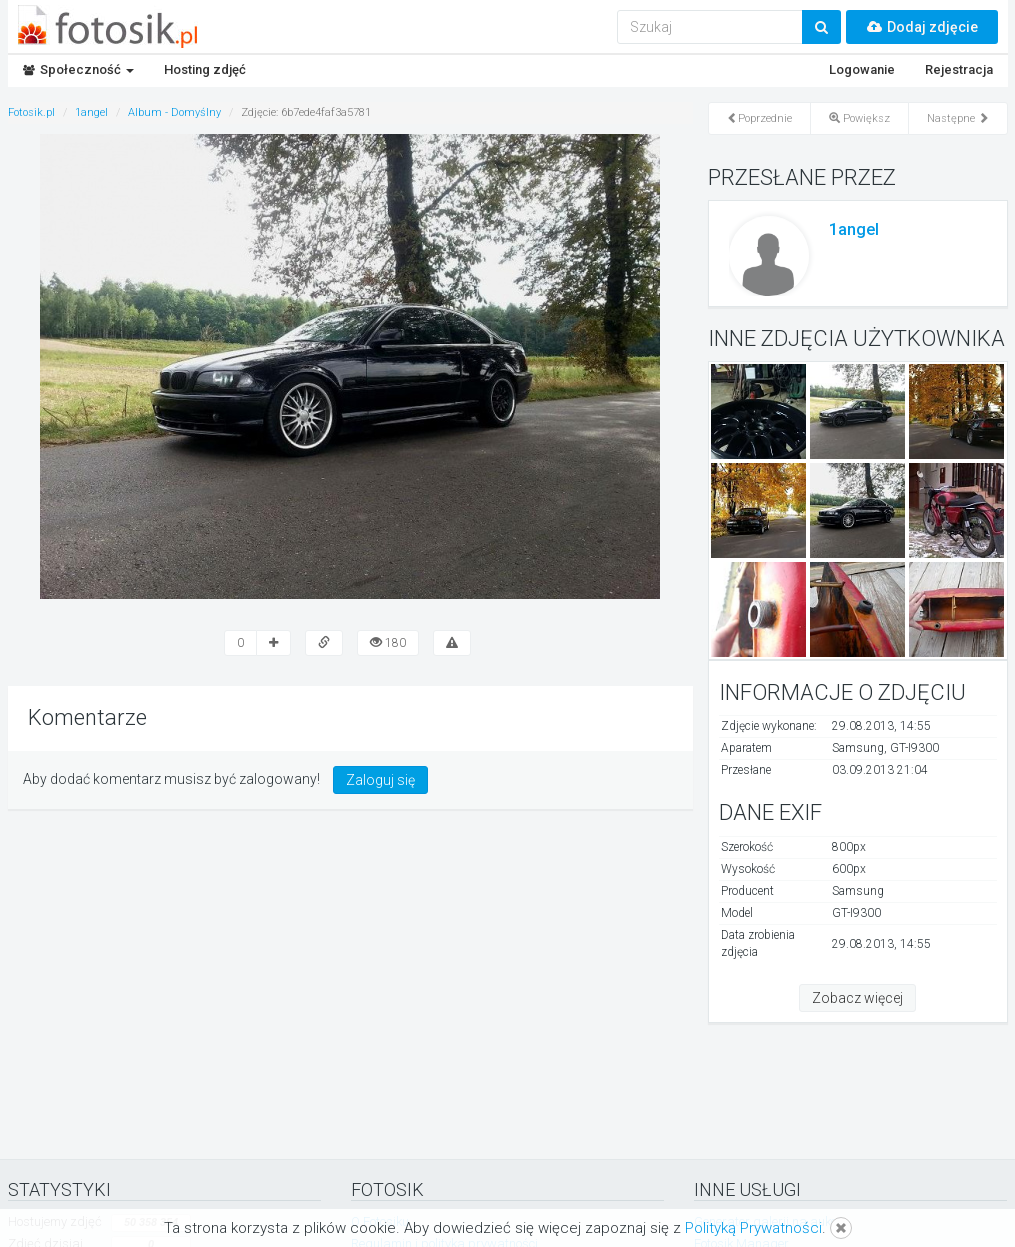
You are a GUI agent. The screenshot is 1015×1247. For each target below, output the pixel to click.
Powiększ (859, 118)
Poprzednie (759, 118)
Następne (958, 118)
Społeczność (78, 69)
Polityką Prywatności (753, 1228)
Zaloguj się (380, 780)
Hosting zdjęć (205, 69)
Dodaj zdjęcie (922, 27)
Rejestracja (959, 69)
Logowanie (862, 69)
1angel (854, 229)
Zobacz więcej (857, 998)
